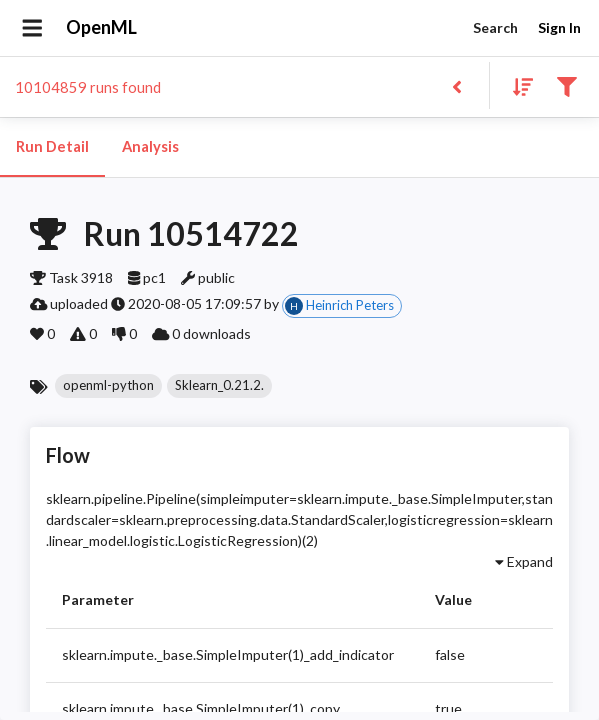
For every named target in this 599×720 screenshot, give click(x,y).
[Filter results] (566, 85)
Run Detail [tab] (52, 147)
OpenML (102, 28)
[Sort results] (517, 85)
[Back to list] (456, 85)
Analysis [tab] (150, 147)
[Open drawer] (32, 28)
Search (495, 28)
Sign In (559, 28)
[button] (108, 386)
